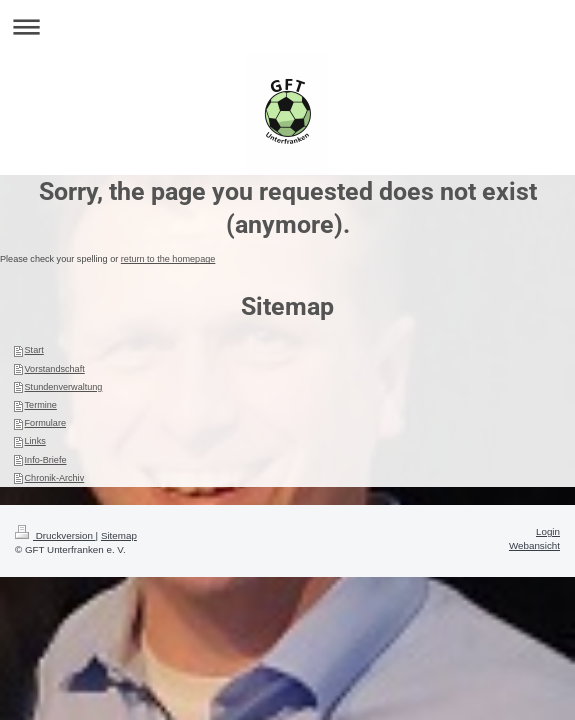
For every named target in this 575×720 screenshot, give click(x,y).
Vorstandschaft (55, 369)
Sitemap (119, 535)
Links (35, 441)
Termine (41, 405)
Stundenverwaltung (64, 387)
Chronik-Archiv (55, 478)
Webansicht (534, 545)
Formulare (45, 423)
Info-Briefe (46, 460)
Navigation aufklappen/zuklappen (287, 26)
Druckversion (55, 535)
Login (548, 531)
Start (34, 350)
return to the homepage (168, 259)
